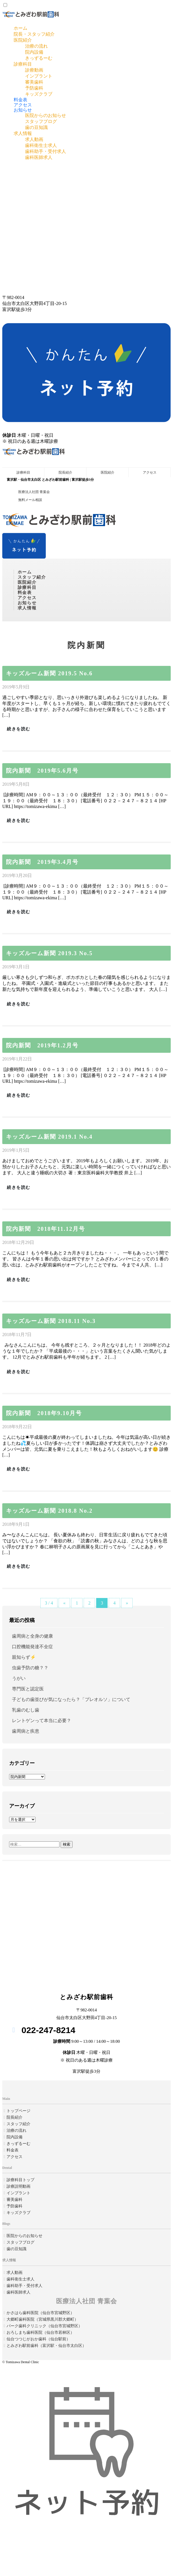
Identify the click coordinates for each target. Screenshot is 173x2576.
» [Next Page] (127, 1603)
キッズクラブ (38, 94)
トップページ (18, 2111)
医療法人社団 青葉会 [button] (34, 492)
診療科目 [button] (27, 587)
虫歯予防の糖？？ (30, 1667)
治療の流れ (36, 46)
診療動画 (34, 70)
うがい (19, 1678)
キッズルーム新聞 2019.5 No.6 (49, 673)
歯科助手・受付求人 (45, 151)
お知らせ (23, 110)
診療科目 (23, 64)
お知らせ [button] (27, 603)
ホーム (20, 28)
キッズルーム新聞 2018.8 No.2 (49, 1511)
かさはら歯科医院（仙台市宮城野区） (40, 2313)
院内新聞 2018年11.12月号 (45, 1229)
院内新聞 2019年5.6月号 (42, 770)
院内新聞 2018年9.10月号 (44, 1413)
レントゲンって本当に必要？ (41, 1720)
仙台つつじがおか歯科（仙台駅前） (38, 2339)
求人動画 (34, 139)
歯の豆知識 (36, 127)
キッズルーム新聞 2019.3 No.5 (49, 953)
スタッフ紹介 (32, 577)
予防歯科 (34, 88)
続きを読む (18, 729)
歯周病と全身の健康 (32, 1636)
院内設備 (34, 52)
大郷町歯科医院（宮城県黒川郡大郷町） (42, 2319)
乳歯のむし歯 (25, 1710)
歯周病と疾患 (25, 1731)
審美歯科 (34, 82)
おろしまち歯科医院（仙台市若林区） (40, 2332)
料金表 (20, 99)
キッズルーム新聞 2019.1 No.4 (49, 1137)
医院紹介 (23, 40)
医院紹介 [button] (27, 582)
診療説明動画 (18, 2186)
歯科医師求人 (38, 157)
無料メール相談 (30, 500)
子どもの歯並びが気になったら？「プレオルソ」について (71, 1699)
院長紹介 (65, 472)
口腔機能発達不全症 (32, 1646)
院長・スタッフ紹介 (34, 34)
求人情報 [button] (27, 608)
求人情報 (23, 133)
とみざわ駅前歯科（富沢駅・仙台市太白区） (46, 2345)
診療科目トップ (20, 2180)
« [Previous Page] (64, 1603)
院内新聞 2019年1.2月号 (42, 1045)
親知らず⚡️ (24, 1657)
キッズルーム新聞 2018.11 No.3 (51, 1321)
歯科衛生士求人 (41, 145)
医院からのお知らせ (45, 115)
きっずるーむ (38, 58)
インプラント (38, 76)
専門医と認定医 (28, 1688)
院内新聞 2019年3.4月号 (42, 862)
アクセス (23, 104)
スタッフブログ (41, 121)
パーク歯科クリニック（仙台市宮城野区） (44, 2326)
